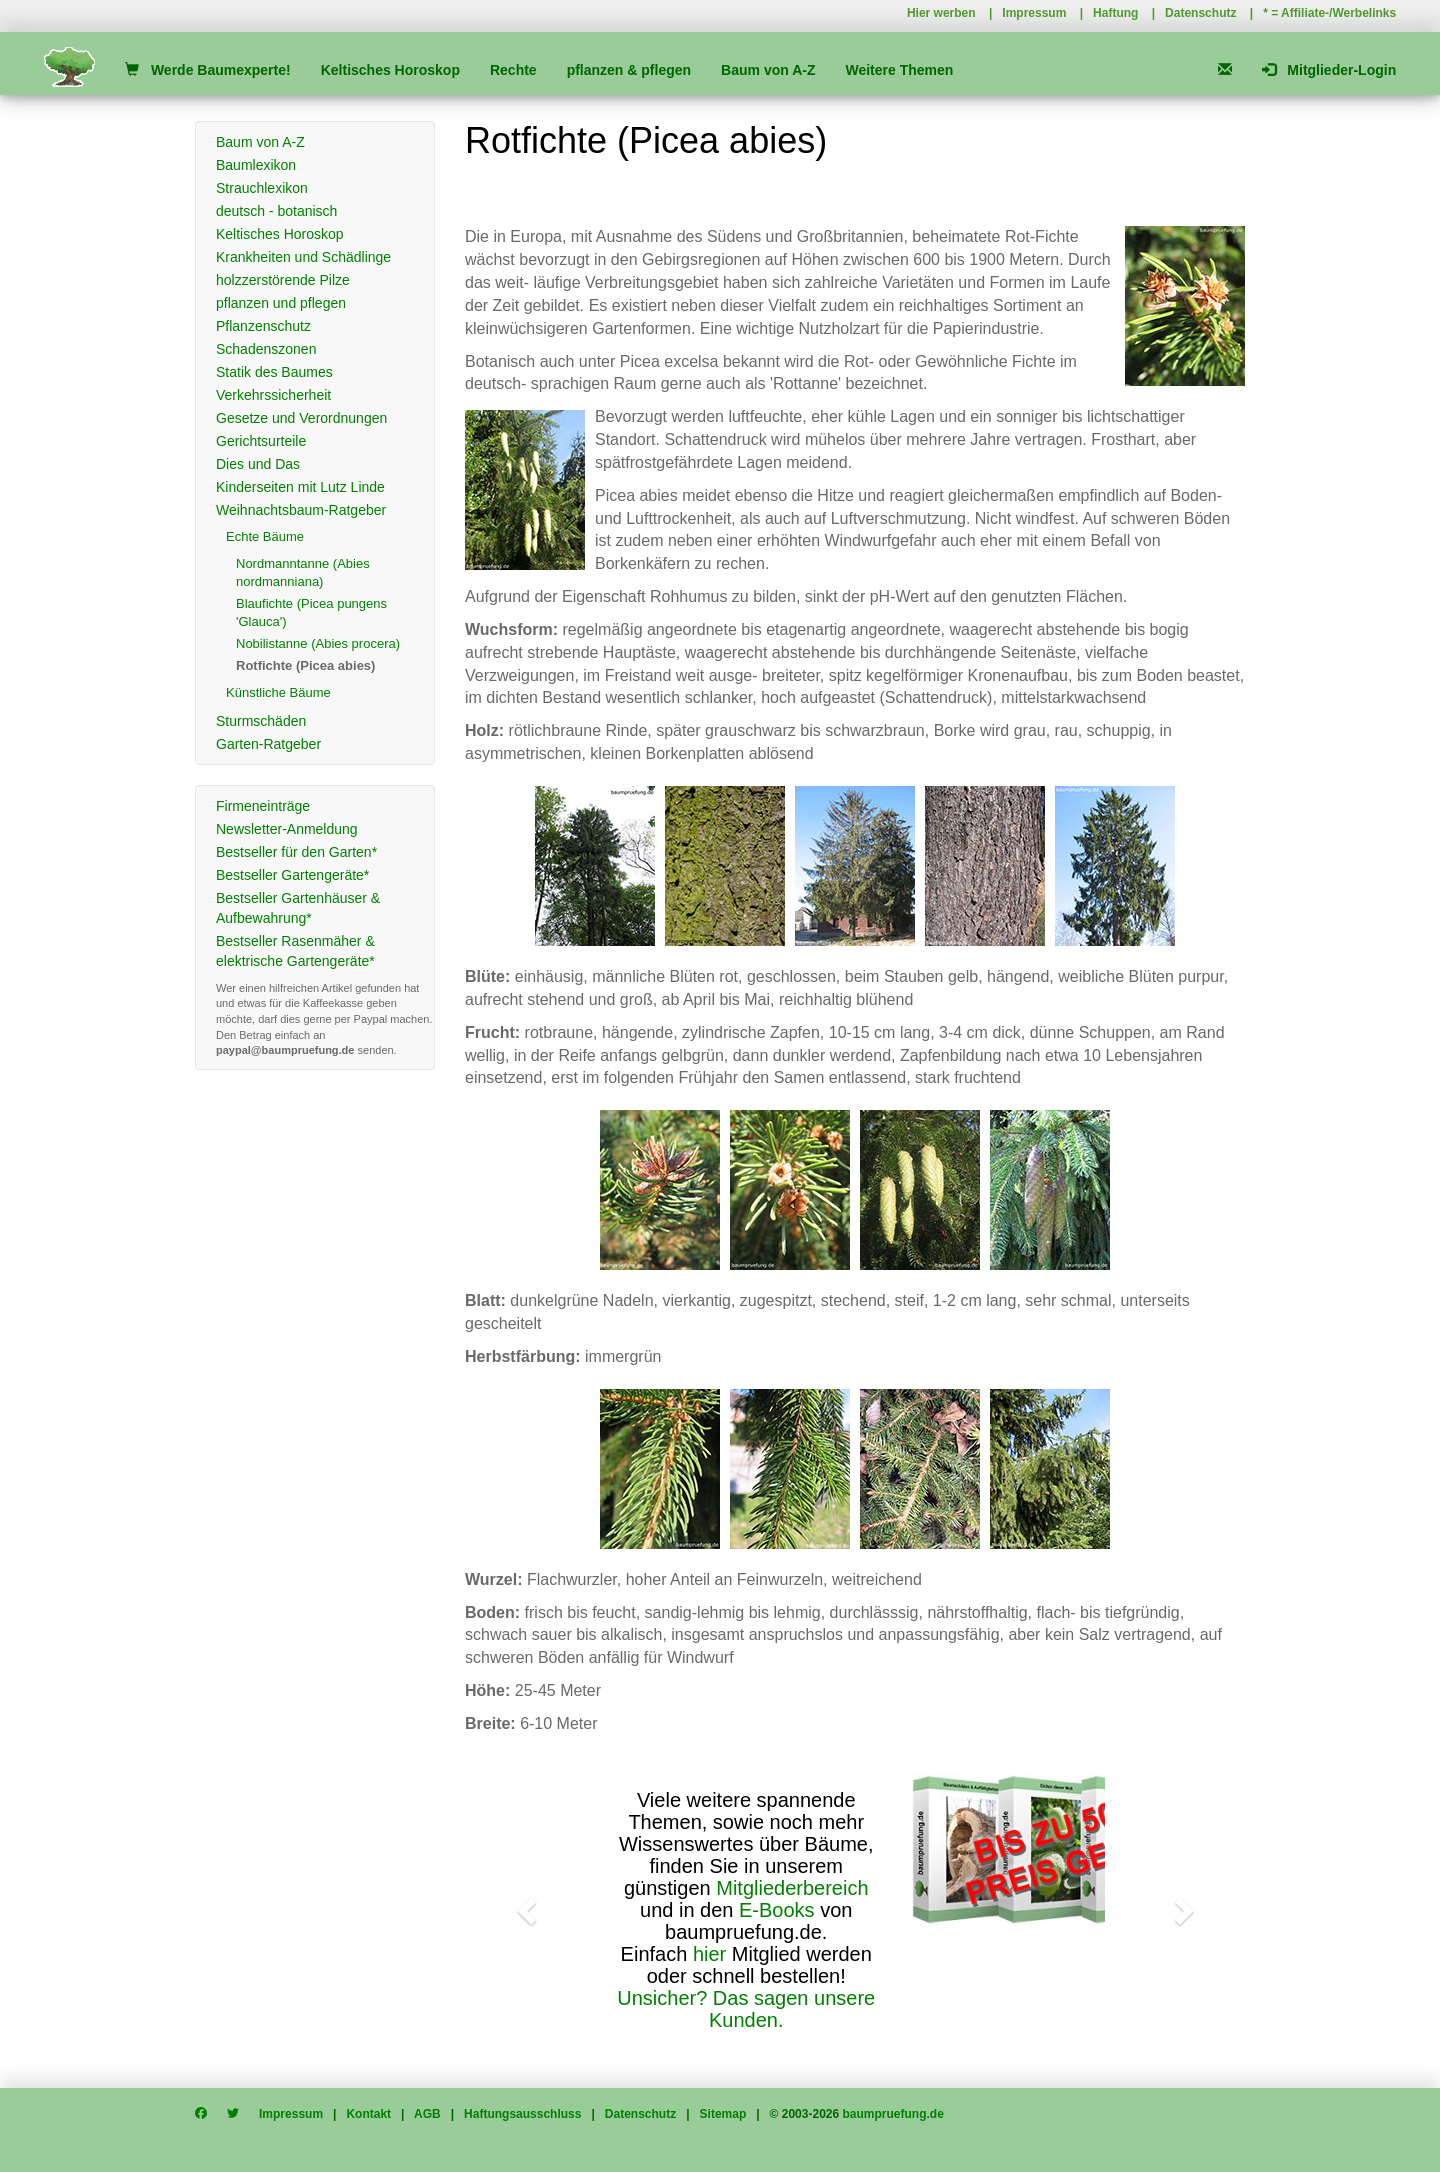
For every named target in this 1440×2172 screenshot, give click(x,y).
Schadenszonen (266, 349)
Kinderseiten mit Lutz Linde (300, 487)
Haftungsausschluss (522, 2114)
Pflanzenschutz (263, 326)
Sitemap (723, 2114)
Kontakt (368, 2114)
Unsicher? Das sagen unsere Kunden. (746, 2009)
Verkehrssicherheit (273, 395)
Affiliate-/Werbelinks (1338, 13)
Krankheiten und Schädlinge (303, 257)
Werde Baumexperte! (207, 70)
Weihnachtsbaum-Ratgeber (301, 510)
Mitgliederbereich (792, 1888)
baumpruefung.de (893, 2114)
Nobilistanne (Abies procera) (318, 643)
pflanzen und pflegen (281, 303)
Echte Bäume (265, 536)
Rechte (513, 70)
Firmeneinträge (263, 806)
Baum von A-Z (768, 70)
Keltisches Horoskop (390, 70)
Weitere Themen (899, 70)
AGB (427, 2114)
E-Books (777, 1910)
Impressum (1034, 13)
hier (709, 1954)
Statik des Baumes (274, 372)
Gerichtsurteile (261, 441)
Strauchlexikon (262, 188)
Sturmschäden (261, 721)
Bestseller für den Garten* (296, 852)
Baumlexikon (256, 165)
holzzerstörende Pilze (283, 280)
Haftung (1115, 13)
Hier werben (941, 13)
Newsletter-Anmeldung (287, 829)
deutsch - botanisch (276, 211)
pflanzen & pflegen (629, 70)
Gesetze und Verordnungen (301, 418)
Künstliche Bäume (278, 692)
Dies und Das (258, 464)
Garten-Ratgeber (268, 744)
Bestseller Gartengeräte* (292, 875)
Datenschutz (1200, 13)
